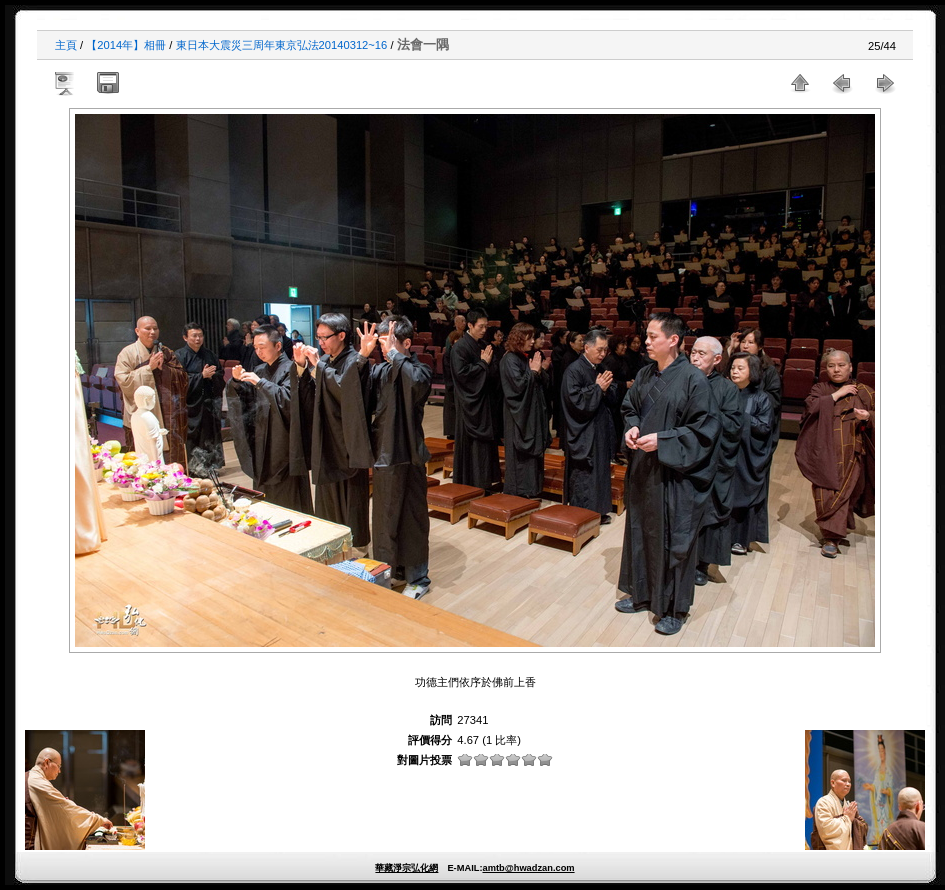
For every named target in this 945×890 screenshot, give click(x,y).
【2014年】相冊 (126, 45)
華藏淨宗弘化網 (406, 868)
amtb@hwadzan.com (528, 868)
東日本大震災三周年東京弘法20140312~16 (282, 45)
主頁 (66, 45)
